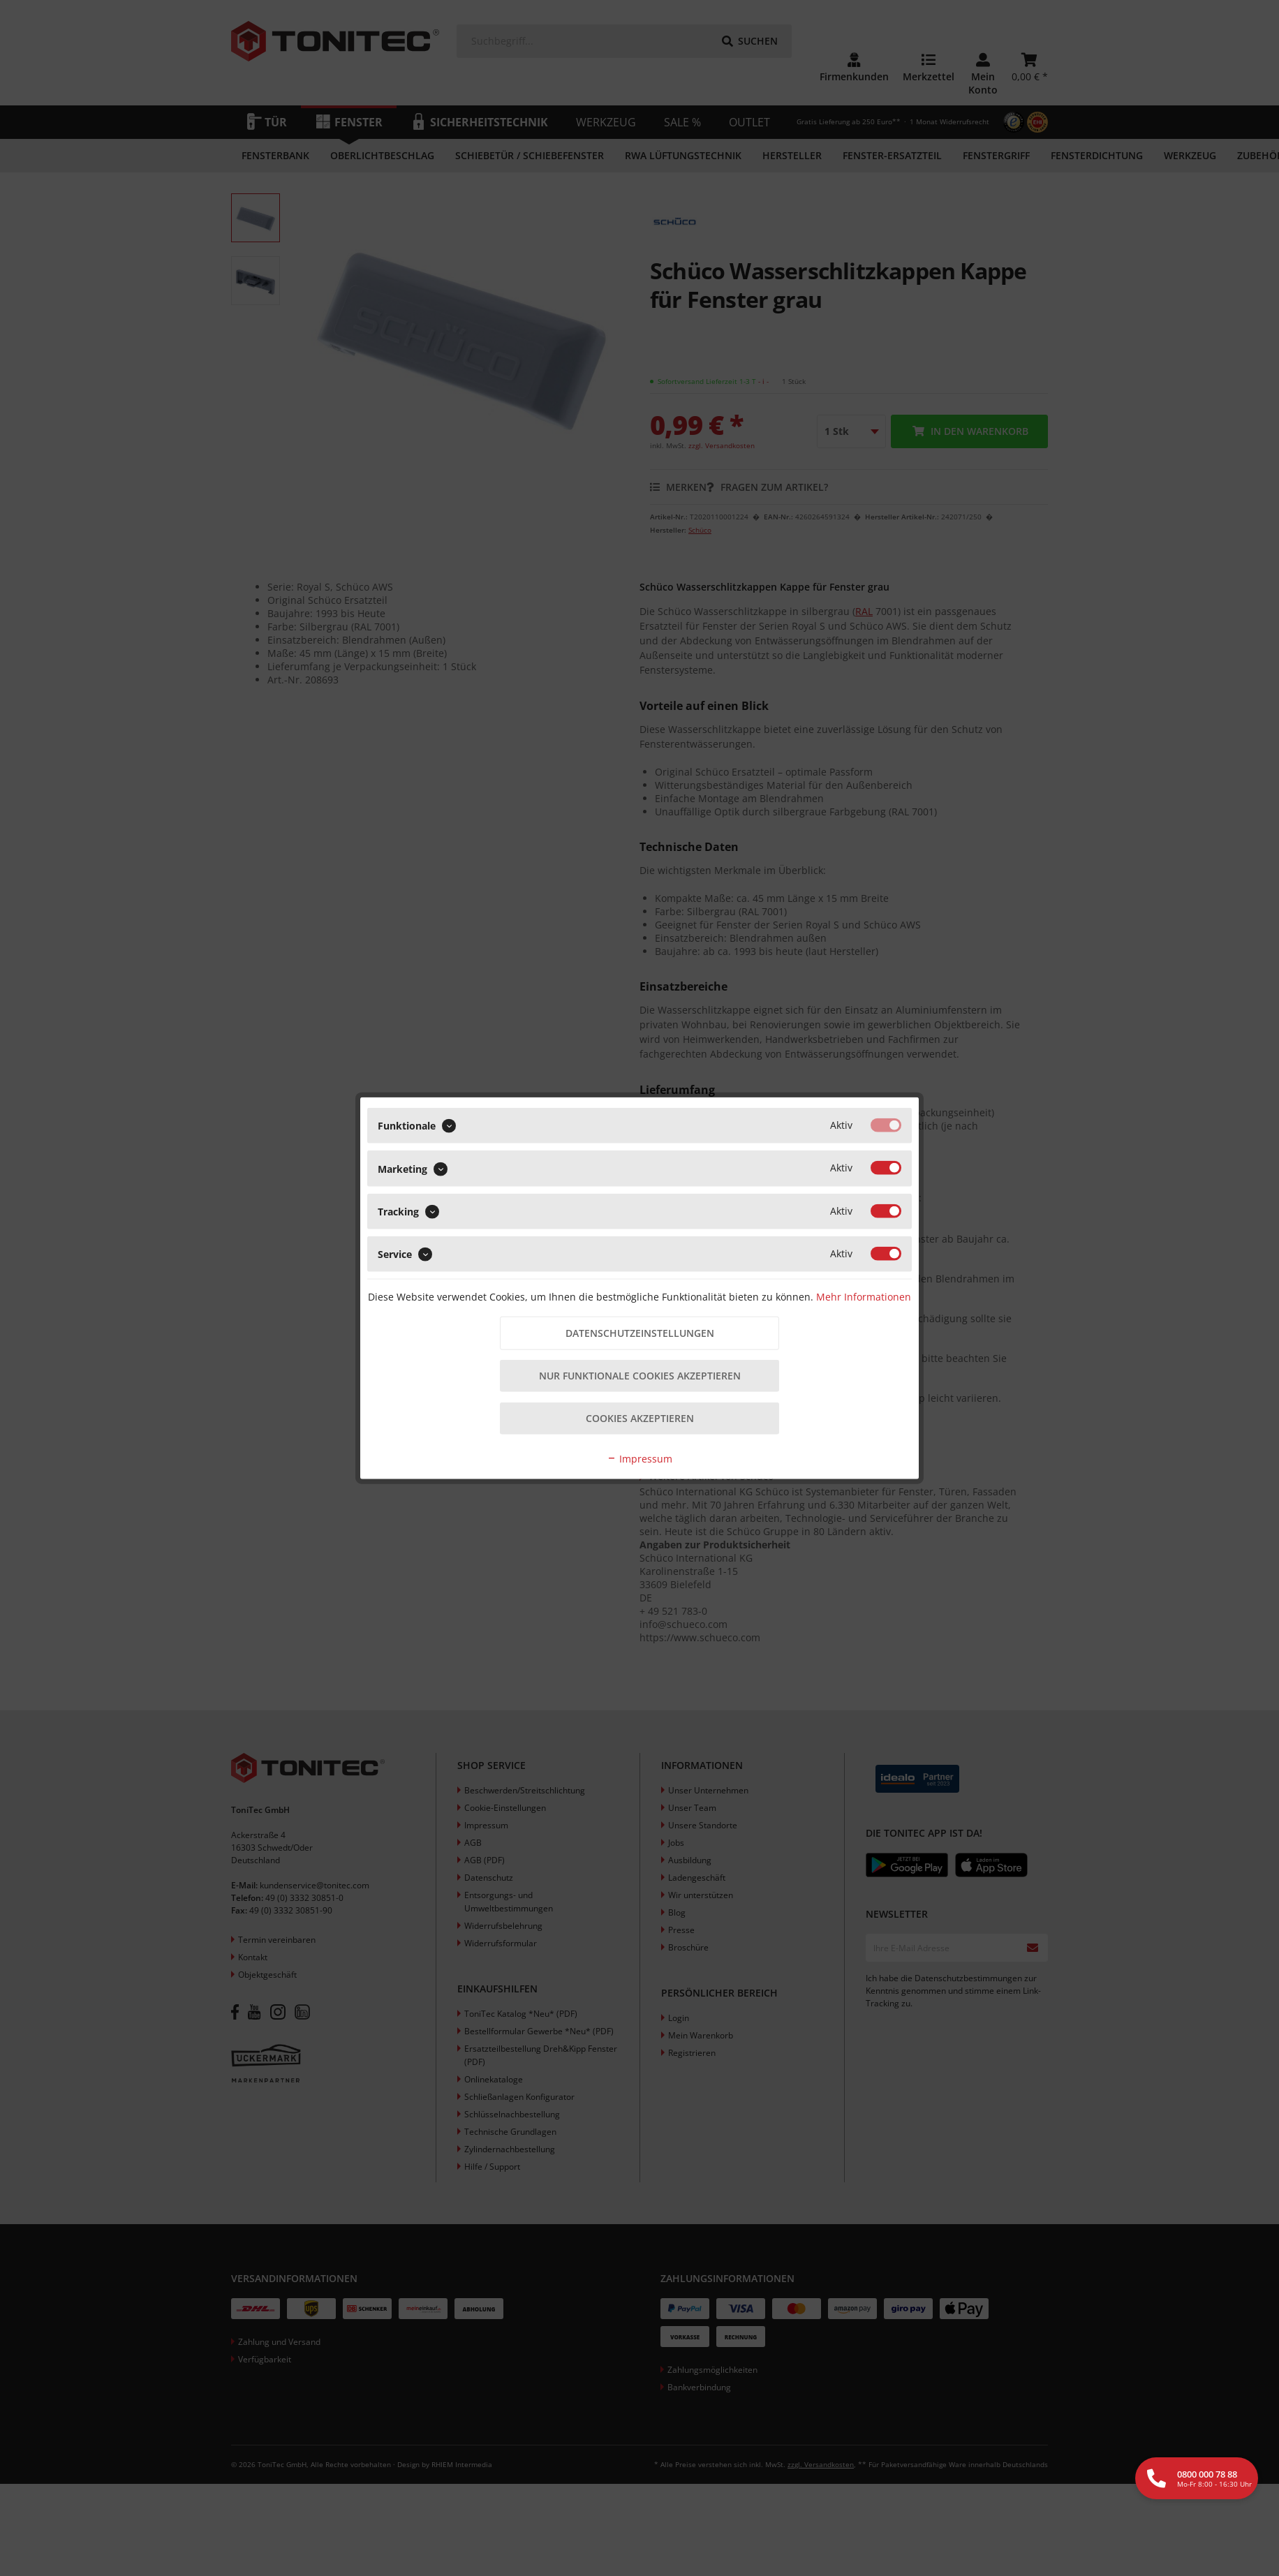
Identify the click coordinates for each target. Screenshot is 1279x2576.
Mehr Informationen (863, 1296)
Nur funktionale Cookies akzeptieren (640, 1376)
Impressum (639, 1459)
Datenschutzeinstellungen (639, 1333)
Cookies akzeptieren (640, 1419)
